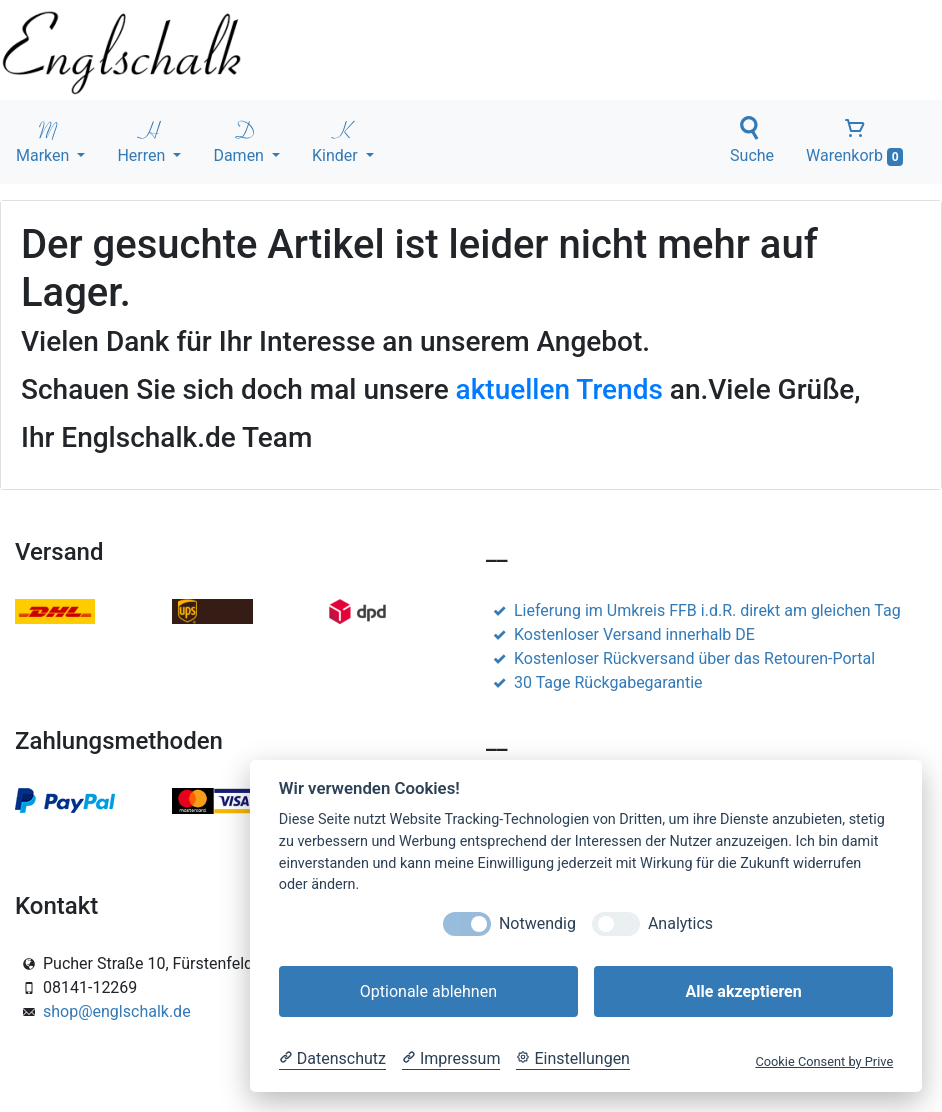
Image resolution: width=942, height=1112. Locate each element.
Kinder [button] (337, 140)
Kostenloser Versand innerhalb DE (620, 634)
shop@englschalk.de (117, 1011)
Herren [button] (143, 140)
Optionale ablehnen (428, 991)
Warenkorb (854, 141)
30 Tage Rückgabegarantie (594, 682)
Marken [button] (44, 140)
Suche (752, 140)
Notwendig (537, 923)
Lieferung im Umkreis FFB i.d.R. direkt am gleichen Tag (693, 610)
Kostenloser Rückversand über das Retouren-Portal (680, 658)
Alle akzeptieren (743, 991)
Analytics (680, 923)
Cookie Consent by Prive (824, 1061)
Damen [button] (240, 140)
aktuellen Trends (559, 389)
